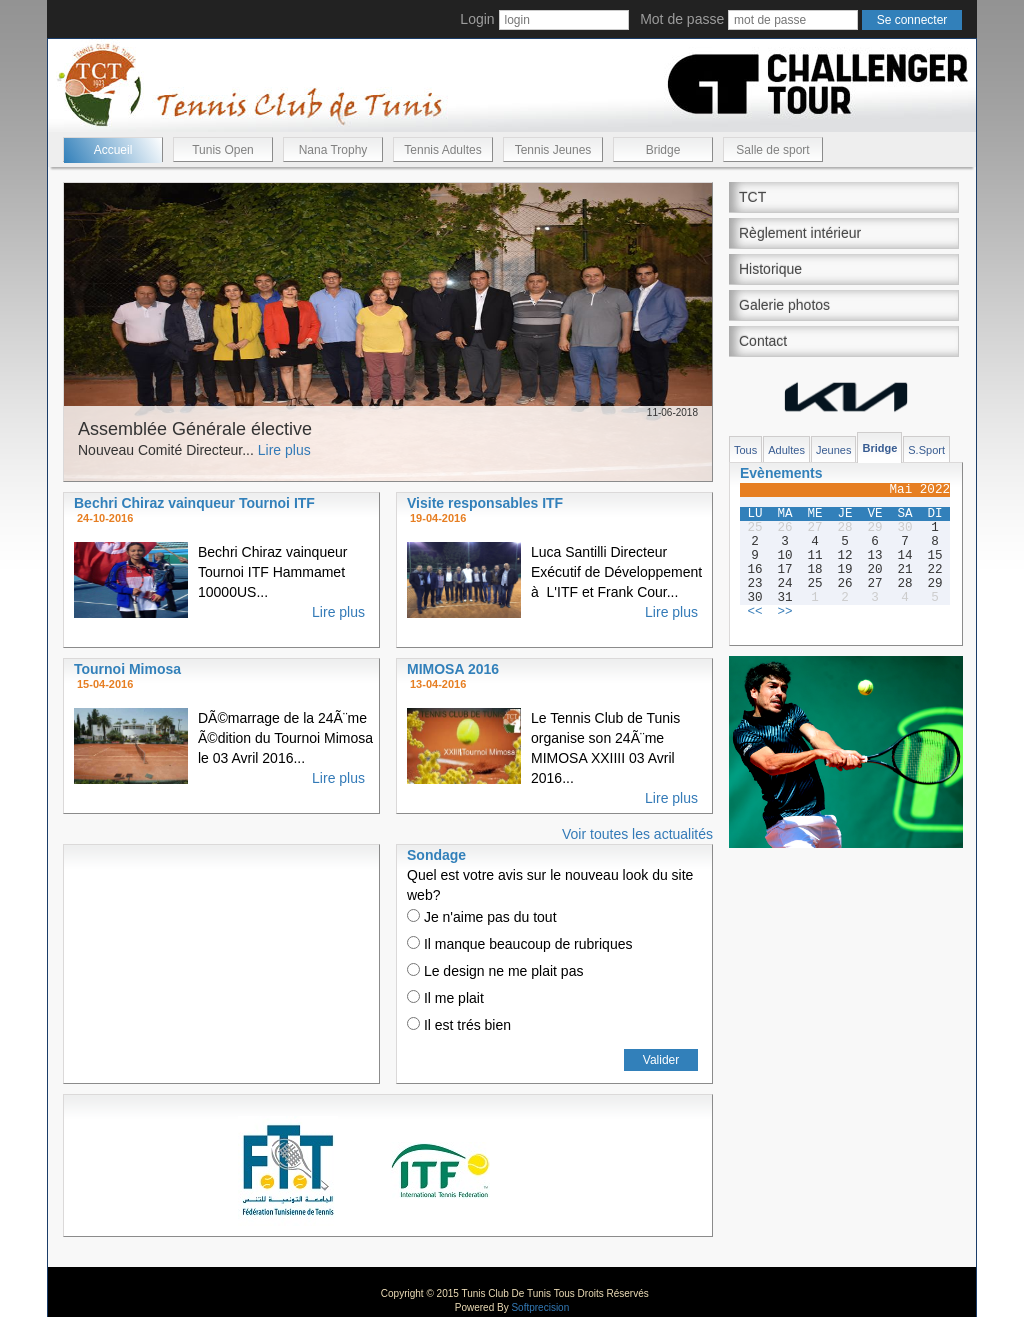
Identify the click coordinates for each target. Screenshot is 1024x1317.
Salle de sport (772, 150)
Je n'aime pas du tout (482, 917)
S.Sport (926, 450)
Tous (745, 450)
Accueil (113, 150)
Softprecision (540, 1307)
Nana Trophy (333, 150)
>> (784, 612)
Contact (763, 341)
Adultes (786, 450)
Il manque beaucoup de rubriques (519, 944)
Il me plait (445, 998)
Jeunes (833, 450)
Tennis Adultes (442, 150)
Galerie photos (784, 305)
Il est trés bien (459, 1025)
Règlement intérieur (800, 233)
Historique (770, 269)
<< (754, 612)
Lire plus (284, 450)
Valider (661, 1060)
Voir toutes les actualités (637, 834)
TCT (752, 197)
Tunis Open (223, 150)
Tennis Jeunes (553, 150)
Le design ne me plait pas (495, 971)
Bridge (663, 150)
